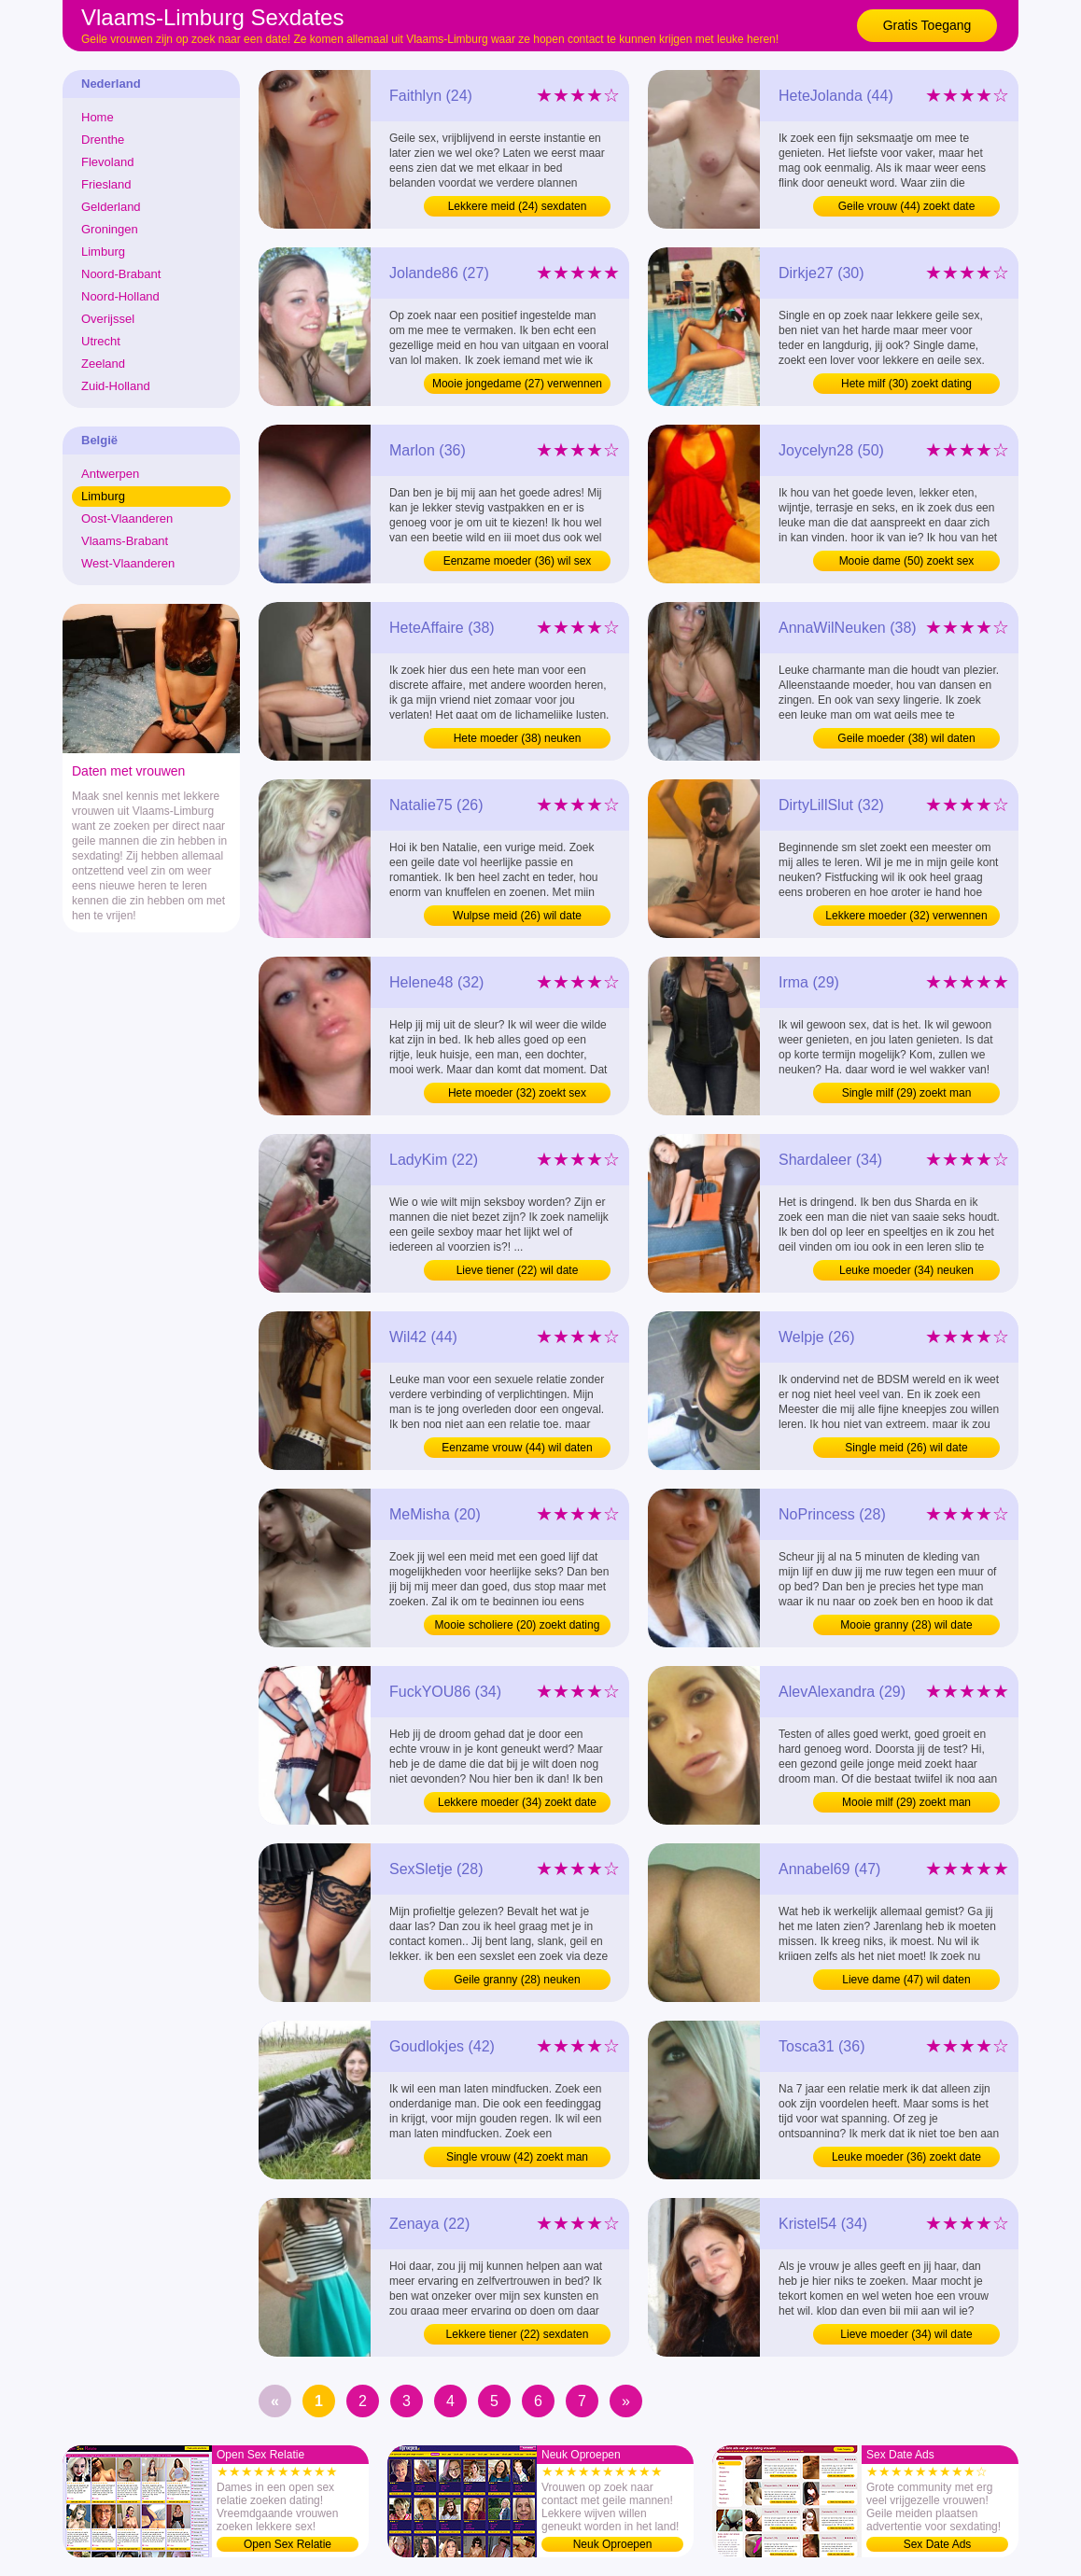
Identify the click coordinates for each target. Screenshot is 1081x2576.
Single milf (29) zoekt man (907, 1092)
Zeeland (103, 364)
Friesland (106, 184)
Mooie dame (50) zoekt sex (907, 560)
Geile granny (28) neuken (517, 1979)
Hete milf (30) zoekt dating (906, 383)
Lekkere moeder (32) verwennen (906, 915)
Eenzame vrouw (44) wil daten (517, 1447)
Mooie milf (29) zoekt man (906, 1802)
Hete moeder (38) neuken (518, 738)
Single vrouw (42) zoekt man (517, 2156)
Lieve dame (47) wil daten (906, 1979)
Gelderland (111, 207)
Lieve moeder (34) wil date (906, 2334)
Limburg (103, 252)
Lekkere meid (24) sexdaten (517, 206)
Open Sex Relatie (287, 2544)
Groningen (109, 229)
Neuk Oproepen (613, 2544)
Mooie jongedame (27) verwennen (517, 383)
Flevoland (107, 162)
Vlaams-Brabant (124, 541)
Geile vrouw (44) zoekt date (907, 206)
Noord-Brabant (121, 274)
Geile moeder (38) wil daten (906, 738)
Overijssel (107, 319)
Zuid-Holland (115, 386)
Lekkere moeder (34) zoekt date (517, 1802)
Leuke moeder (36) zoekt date (906, 2156)
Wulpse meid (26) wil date (517, 915)
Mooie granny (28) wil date (906, 1624)
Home (97, 117)
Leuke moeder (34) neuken (906, 1270)
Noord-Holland (120, 296)
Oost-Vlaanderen (127, 518)
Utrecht (100, 341)
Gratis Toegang (927, 25)
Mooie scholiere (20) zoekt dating (517, 1624)
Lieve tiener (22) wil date (517, 1270)
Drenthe (102, 140)
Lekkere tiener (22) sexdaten (517, 2334)
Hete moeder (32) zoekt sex (517, 1092)
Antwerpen (110, 474)
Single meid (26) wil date (906, 1447)
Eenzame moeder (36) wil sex (517, 560)
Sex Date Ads (938, 2544)
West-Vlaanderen (128, 563)
